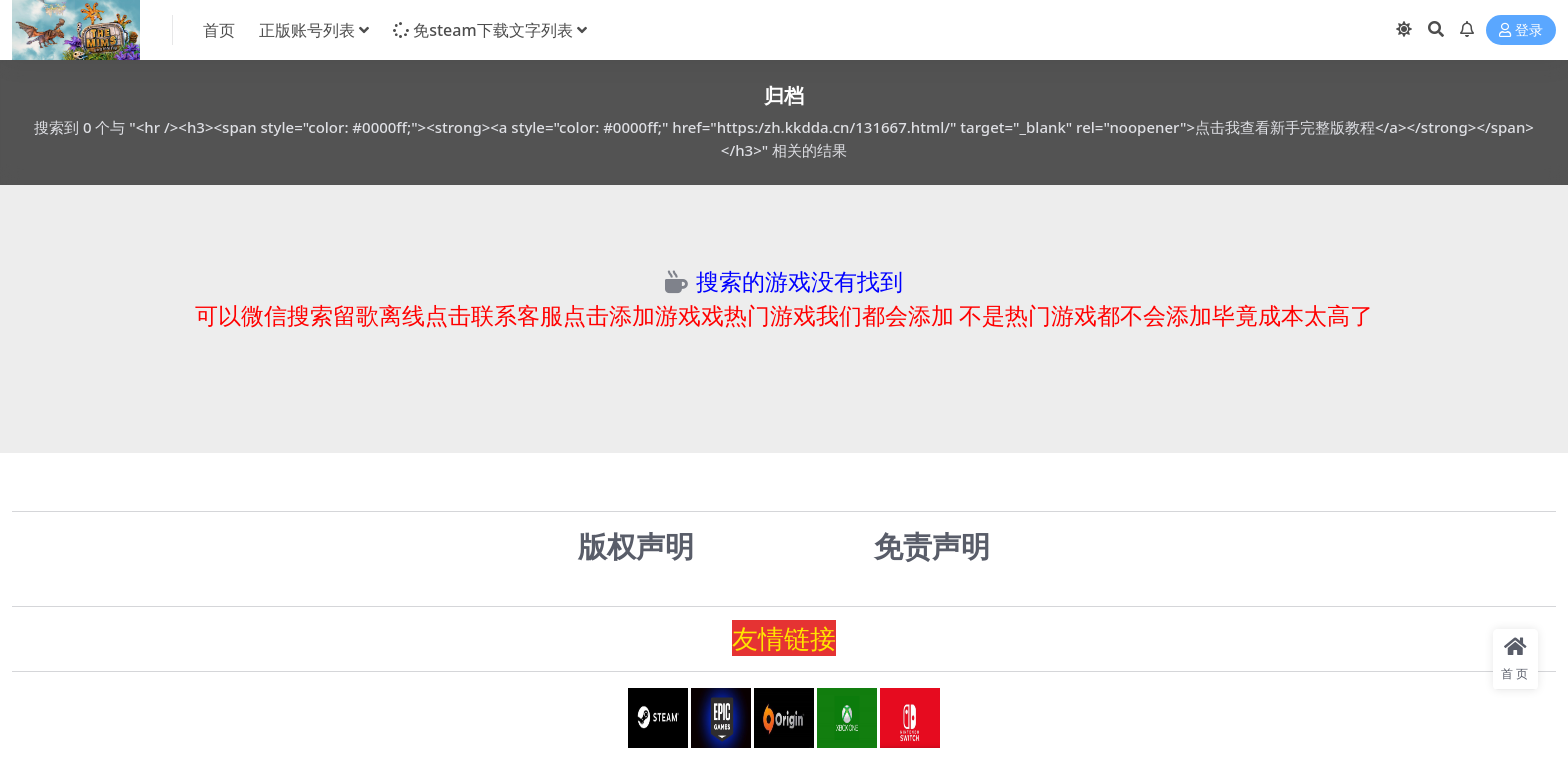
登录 (1521, 30)
